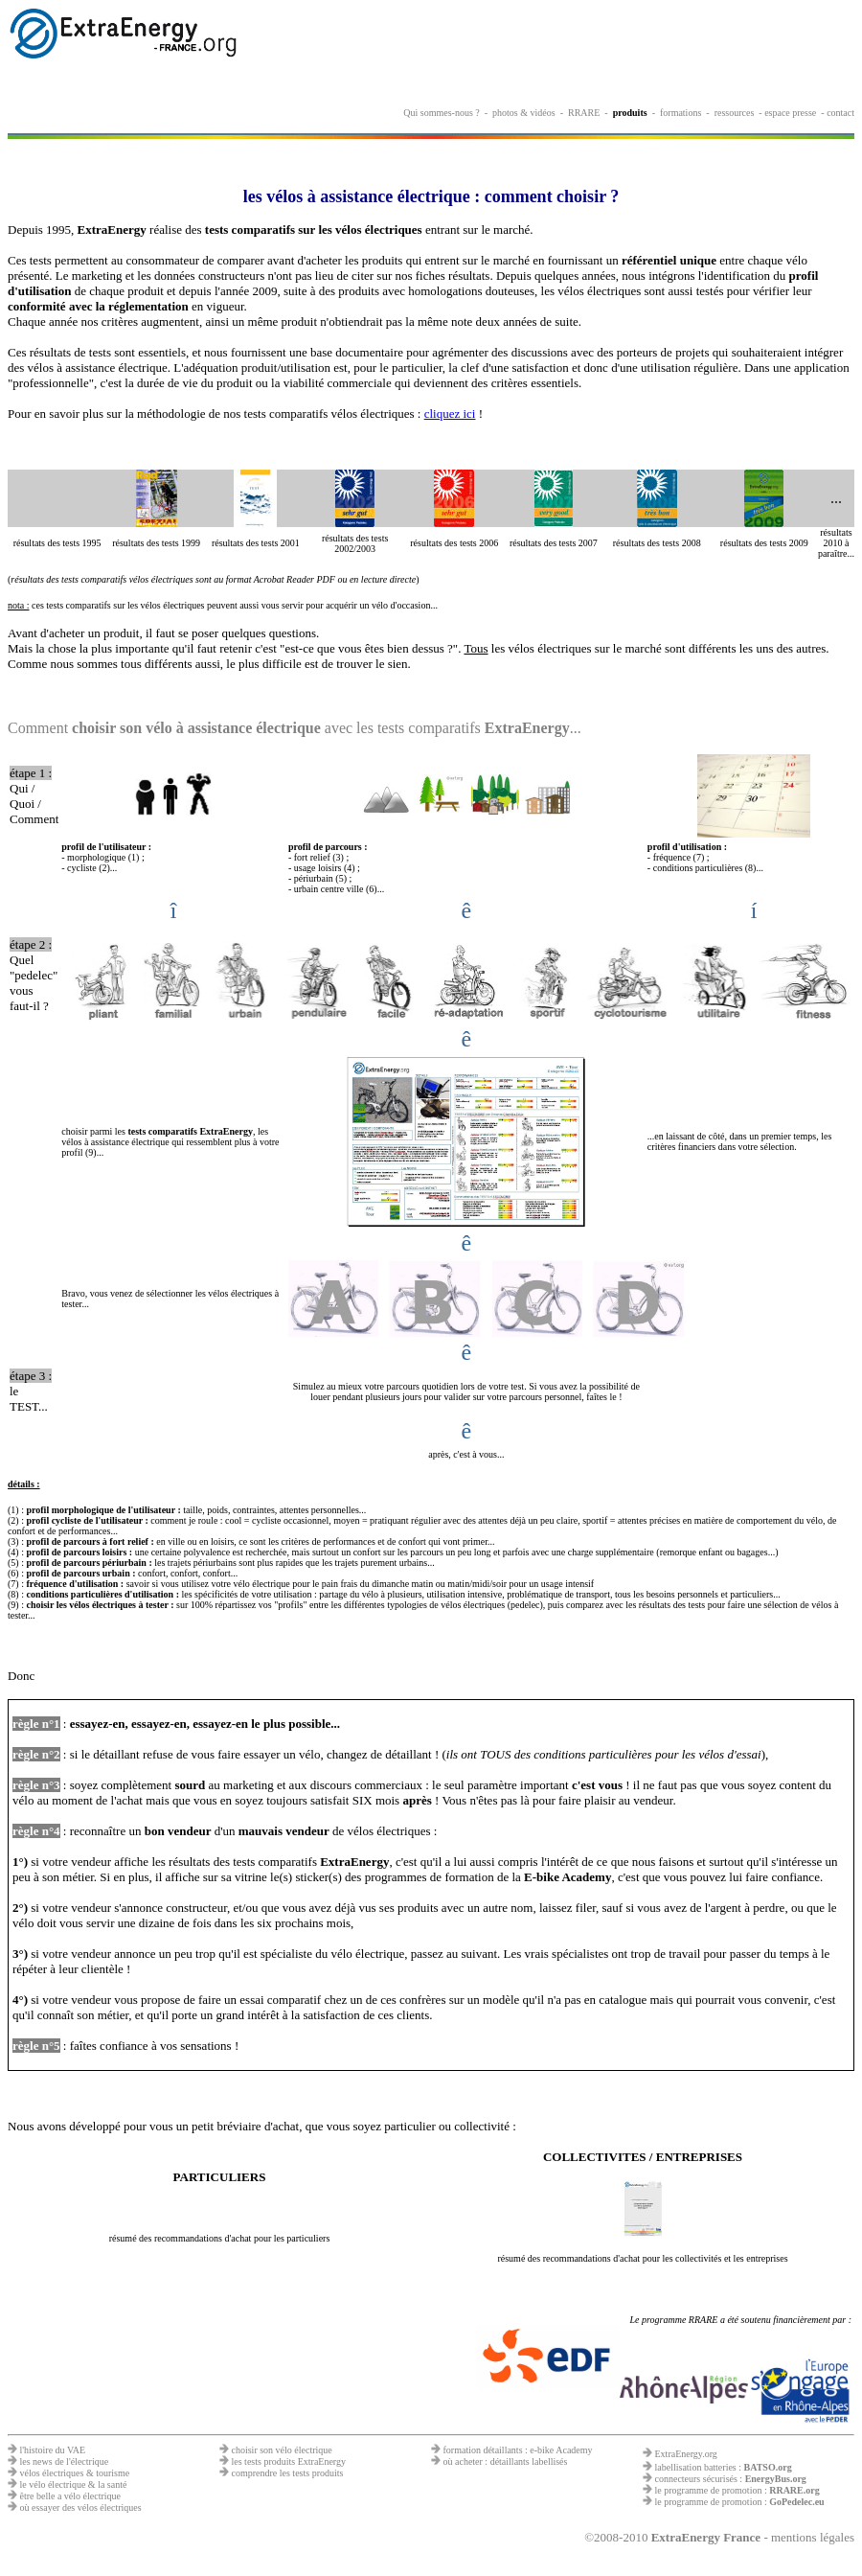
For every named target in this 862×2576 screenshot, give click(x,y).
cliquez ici (450, 413)
